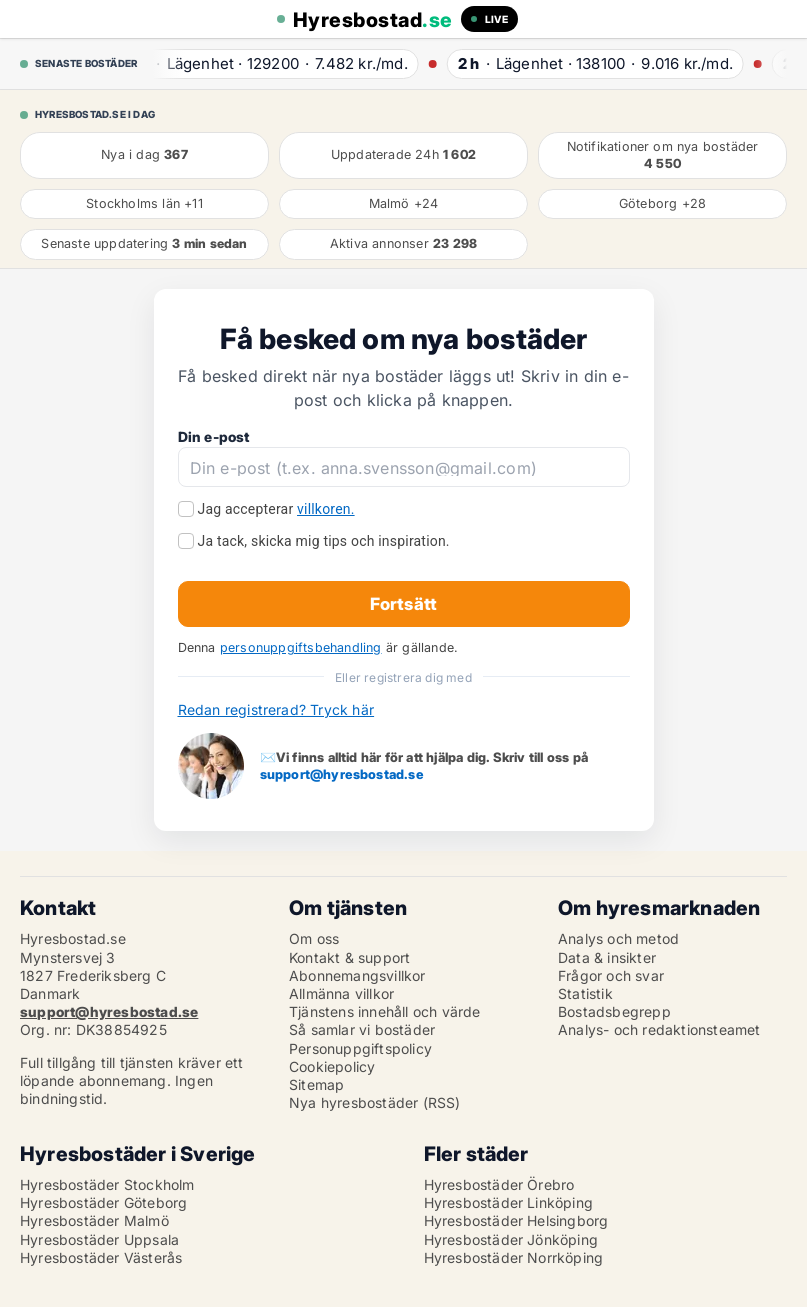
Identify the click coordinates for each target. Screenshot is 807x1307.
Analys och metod (618, 938)
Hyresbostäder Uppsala (99, 1239)
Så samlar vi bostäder (362, 1029)
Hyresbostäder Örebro (499, 1184)
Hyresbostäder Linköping (509, 1202)
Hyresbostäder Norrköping (514, 1257)
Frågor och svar (611, 975)
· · (273, 63)
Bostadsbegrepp (614, 1011)
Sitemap (316, 1084)
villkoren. (326, 509)
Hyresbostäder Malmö (94, 1220)
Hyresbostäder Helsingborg (516, 1220)
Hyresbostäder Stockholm (107, 1184)
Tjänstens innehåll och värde (385, 1011)
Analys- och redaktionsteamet (659, 1029)
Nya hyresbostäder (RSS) (375, 1102)
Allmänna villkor (341, 993)
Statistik (585, 993)
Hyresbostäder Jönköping (511, 1239)
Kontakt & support (349, 957)
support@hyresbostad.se (342, 774)
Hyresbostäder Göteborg (103, 1202)
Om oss (314, 938)
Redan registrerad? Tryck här (276, 709)
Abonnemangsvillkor (357, 975)
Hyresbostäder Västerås (101, 1257)
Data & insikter (607, 957)
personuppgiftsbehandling (301, 647)
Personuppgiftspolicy (360, 1048)
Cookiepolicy (332, 1066)
